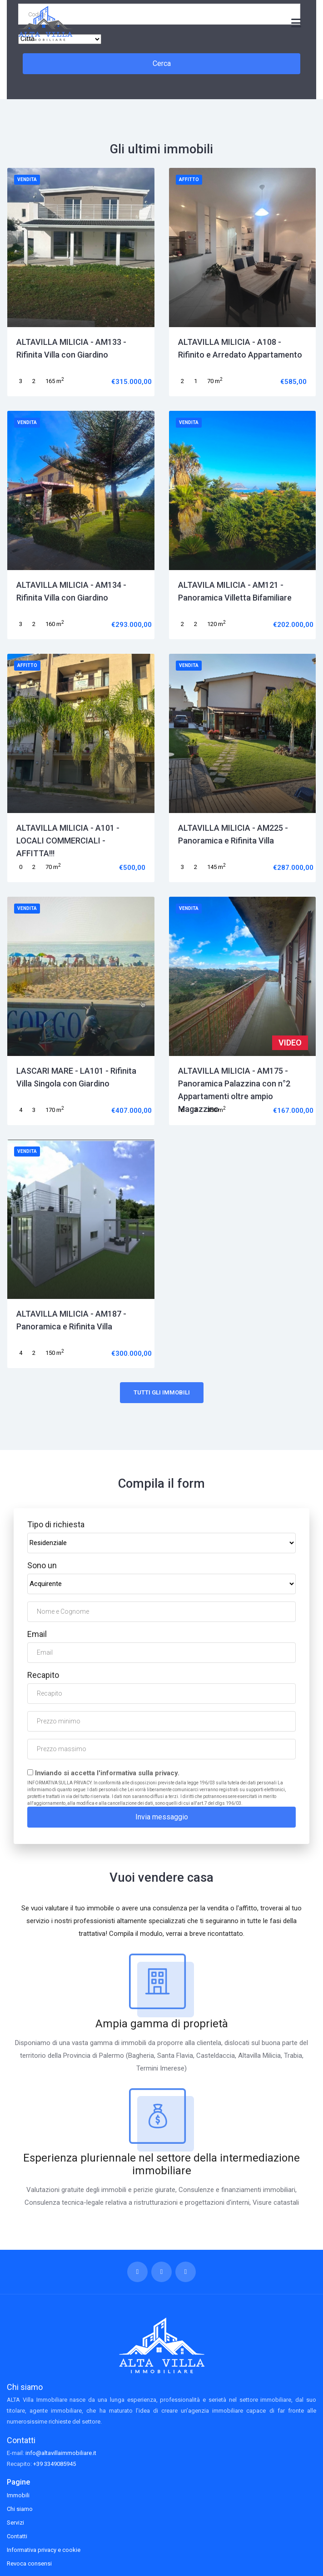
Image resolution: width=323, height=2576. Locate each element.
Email (37, 1634)
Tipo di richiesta (55, 1524)
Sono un (42, 1565)
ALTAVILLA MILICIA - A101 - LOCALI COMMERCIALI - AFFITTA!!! (67, 840)
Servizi (15, 2522)
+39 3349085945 (54, 2463)
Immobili (18, 2495)
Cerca (162, 63)
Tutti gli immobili (162, 1392)
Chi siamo (20, 2508)
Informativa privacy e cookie (43, 2549)
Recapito (43, 1675)
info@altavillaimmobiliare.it (60, 2453)
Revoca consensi (29, 2563)
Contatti (17, 2536)
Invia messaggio (161, 1817)
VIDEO (290, 1042)
